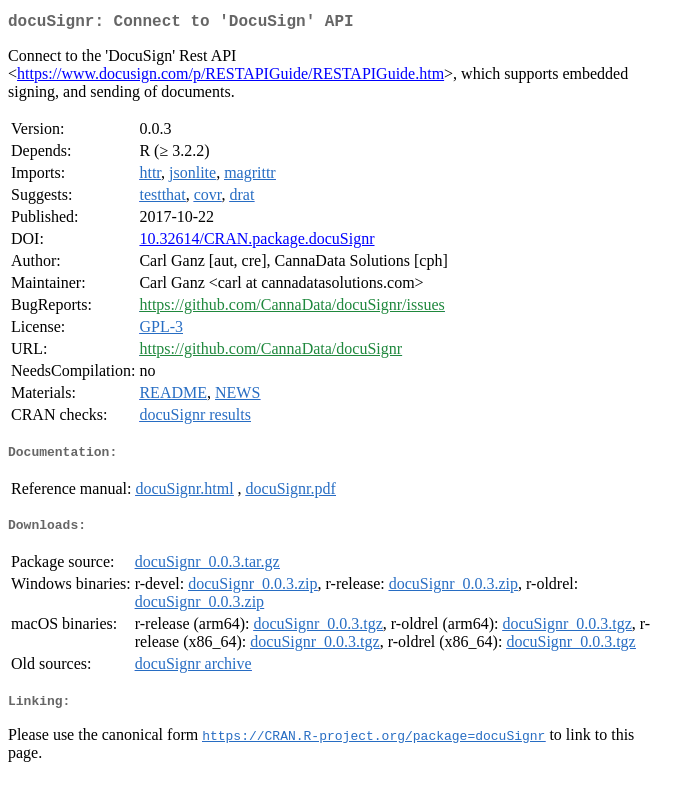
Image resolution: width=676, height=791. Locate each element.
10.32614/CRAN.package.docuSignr (256, 242)
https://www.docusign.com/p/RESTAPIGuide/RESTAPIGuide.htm (230, 77)
